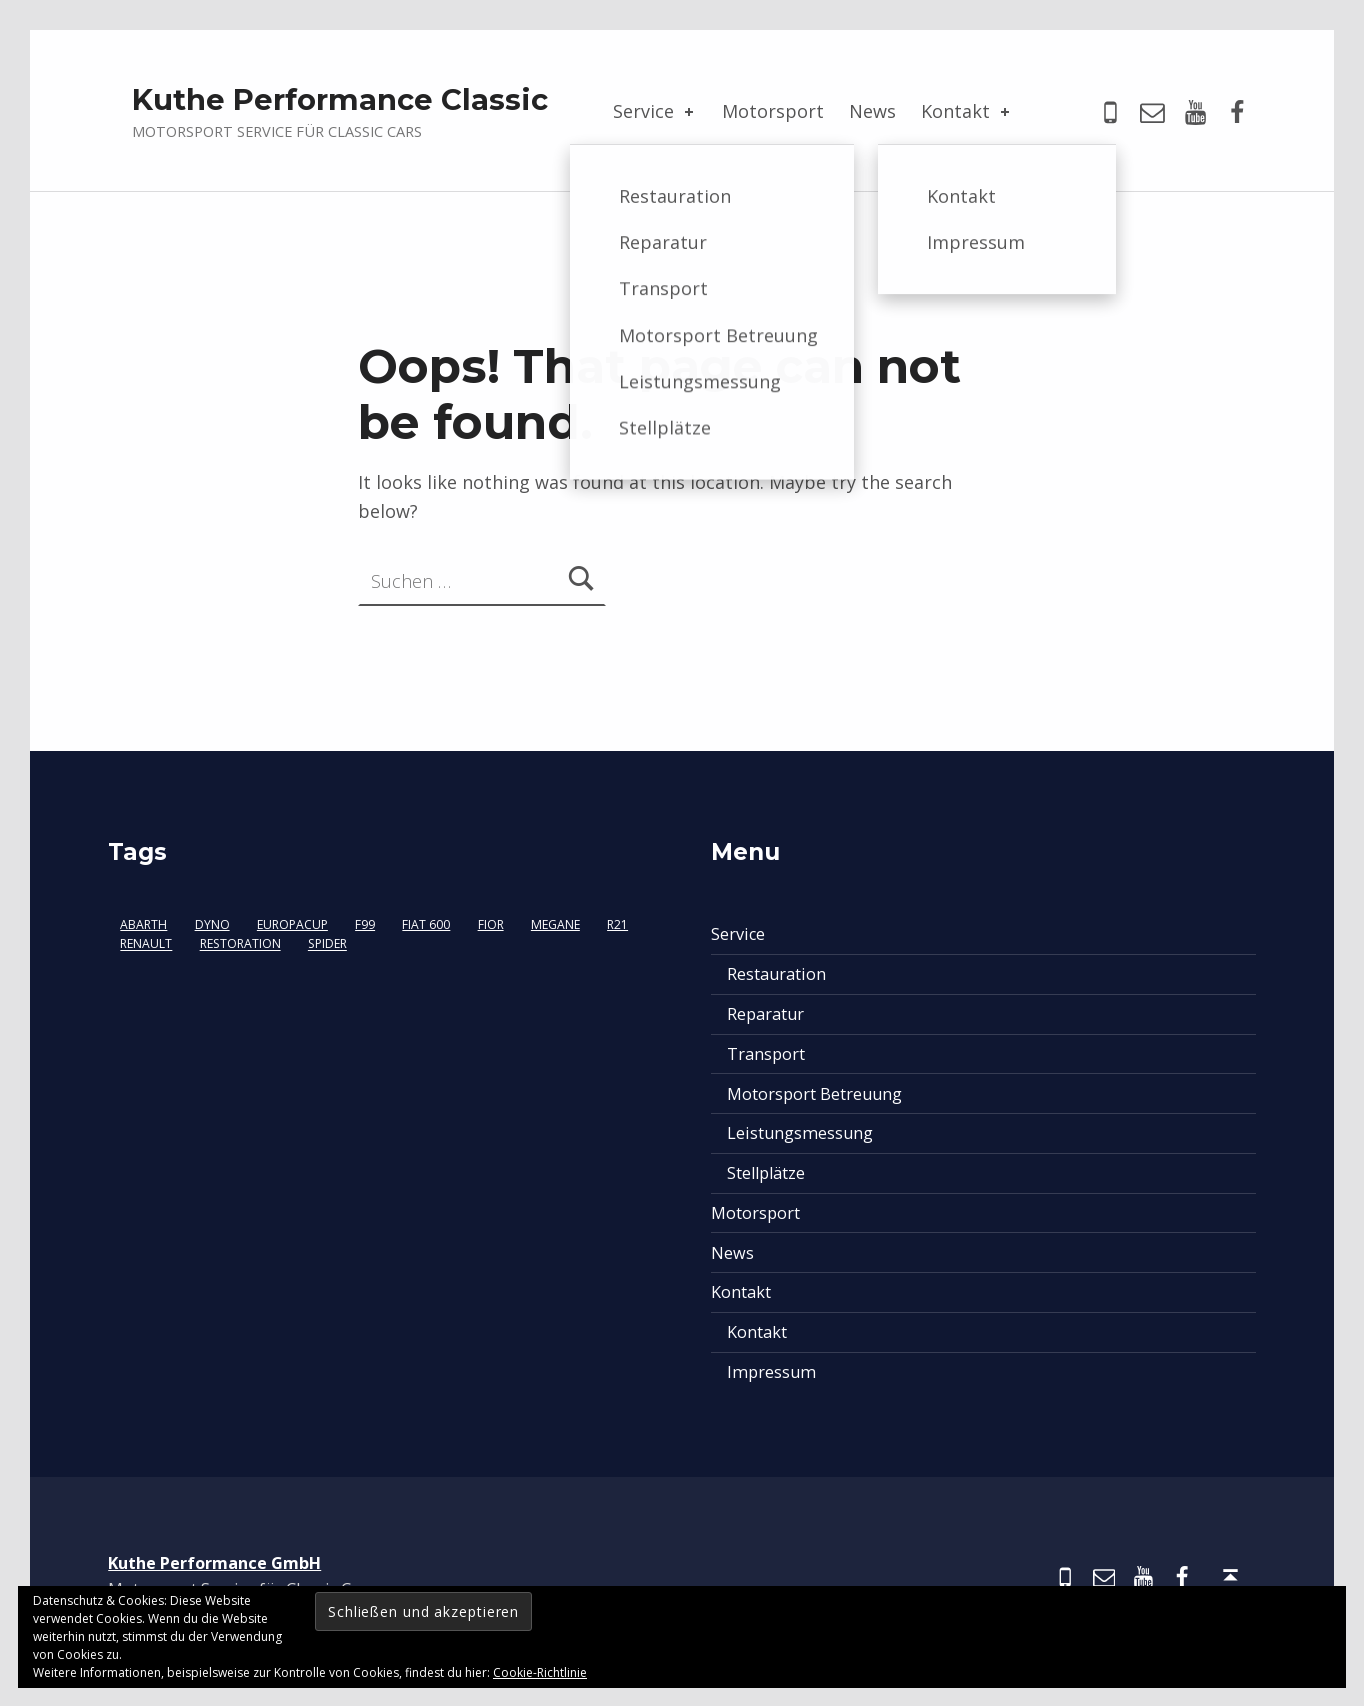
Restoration (240, 944)
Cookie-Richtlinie (540, 1672)
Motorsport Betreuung (814, 1094)
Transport (766, 1054)
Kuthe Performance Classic (340, 99)
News (872, 111)
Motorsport (773, 111)
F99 (365, 924)
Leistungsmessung (800, 1133)
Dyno (212, 924)
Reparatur (765, 1014)
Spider (327, 944)
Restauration (776, 974)
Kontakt (967, 111)
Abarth (143, 924)
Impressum (771, 1372)
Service (655, 111)
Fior (491, 924)
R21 (617, 924)
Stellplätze (766, 1173)
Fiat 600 (426, 924)
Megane (555, 924)
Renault (146, 944)
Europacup (292, 924)
